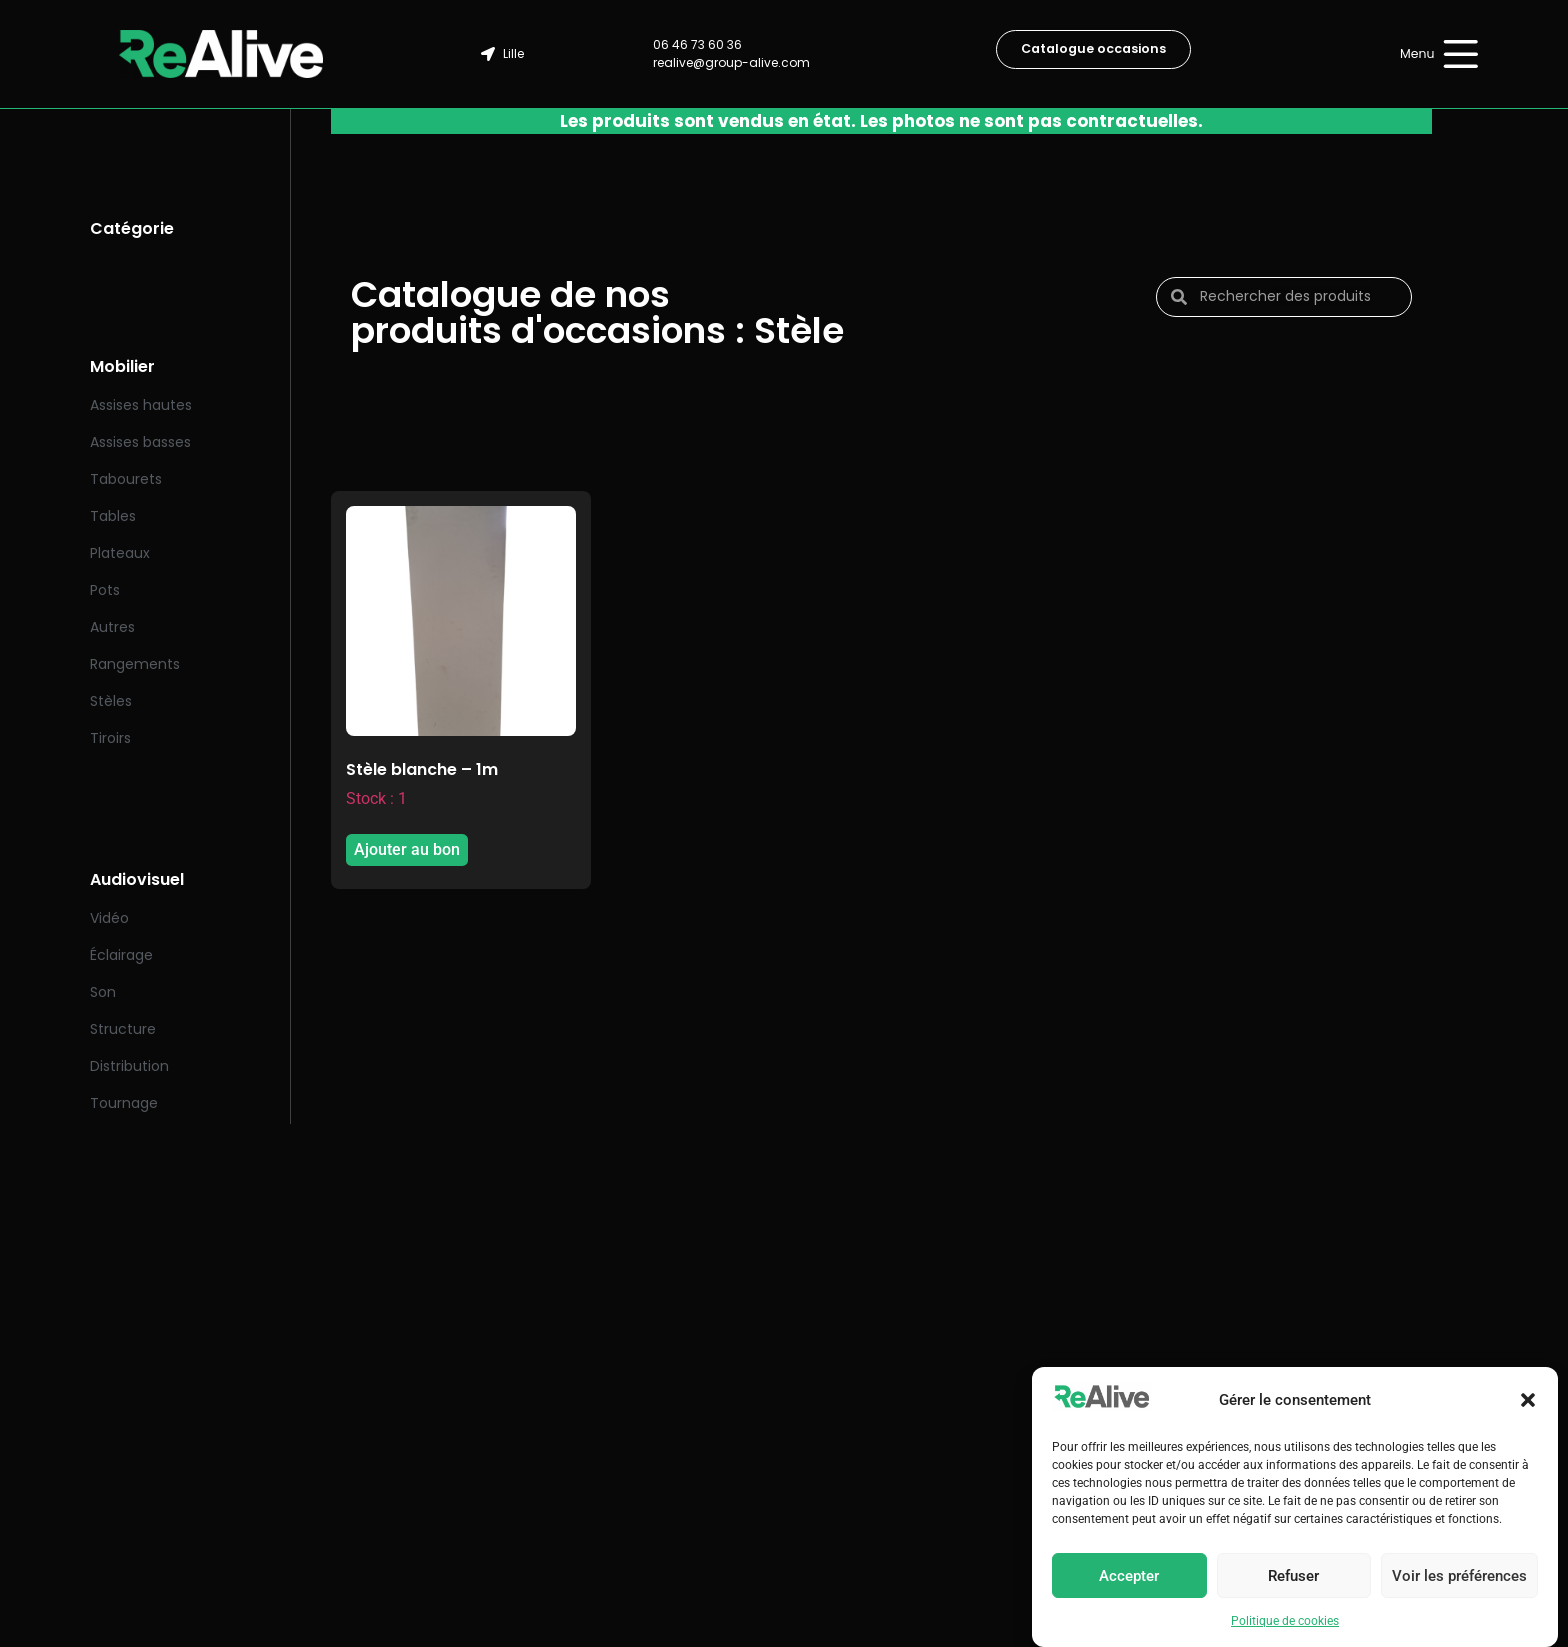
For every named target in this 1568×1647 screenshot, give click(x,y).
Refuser (1293, 1576)
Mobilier (122, 366)
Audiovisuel (137, 879)
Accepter (1129, 1576)
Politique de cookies (1285, 1621)
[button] (1528, 1400)
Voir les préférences (1459, 1576)
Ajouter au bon (407, 849)
